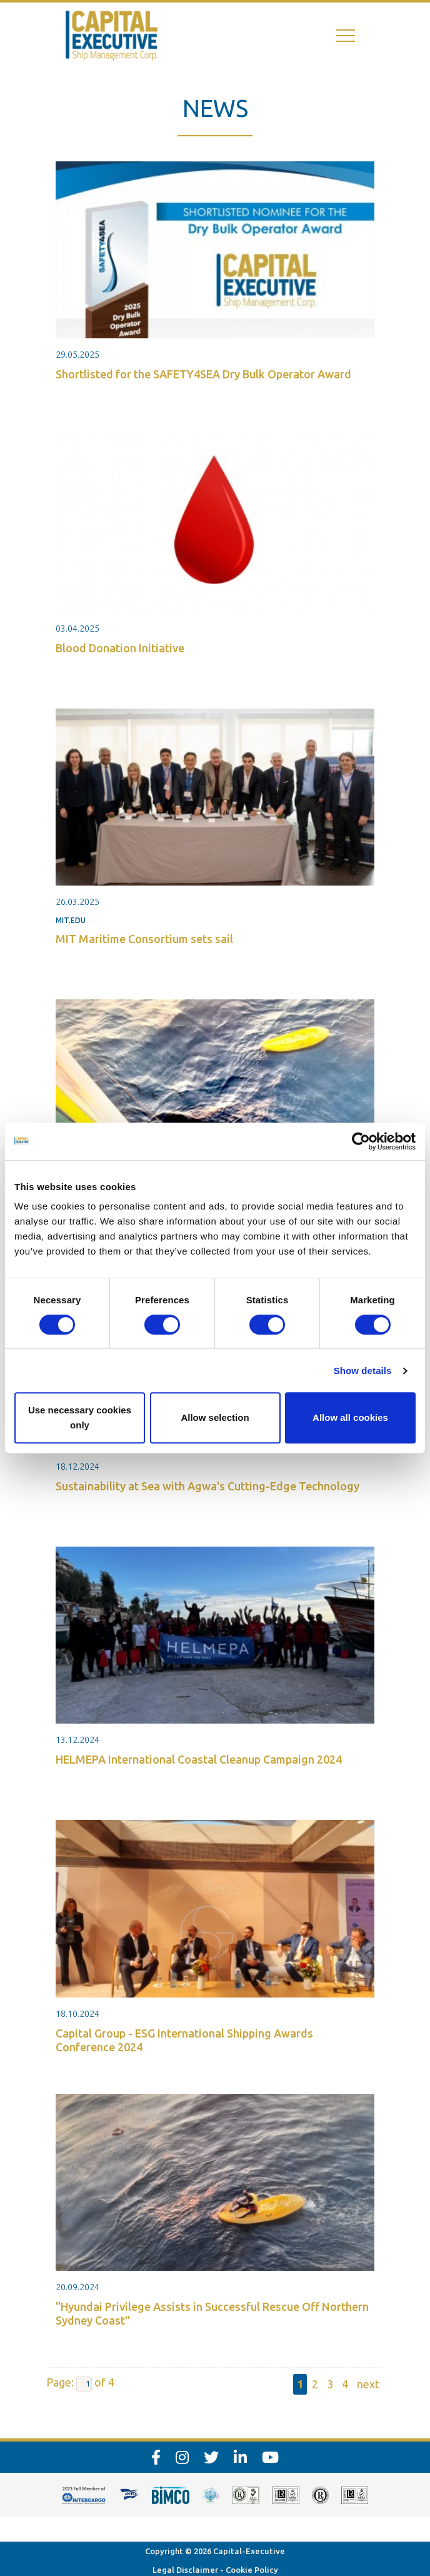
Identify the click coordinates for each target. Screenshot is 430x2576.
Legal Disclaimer (185, 2569)
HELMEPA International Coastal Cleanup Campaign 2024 (199, 1759)
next (368, 2384)
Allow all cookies (350, 1417)
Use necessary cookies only (79, 1417)
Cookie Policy (252, 2569)
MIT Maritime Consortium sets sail (144, 938)
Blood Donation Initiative (120, 648)
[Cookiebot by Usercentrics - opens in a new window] (361, 1141)
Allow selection (215, 1417)
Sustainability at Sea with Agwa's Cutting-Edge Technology (207, 1486)
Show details (363, 1370)
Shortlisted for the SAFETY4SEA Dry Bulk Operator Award (203, 374)
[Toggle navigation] (345, 36)
